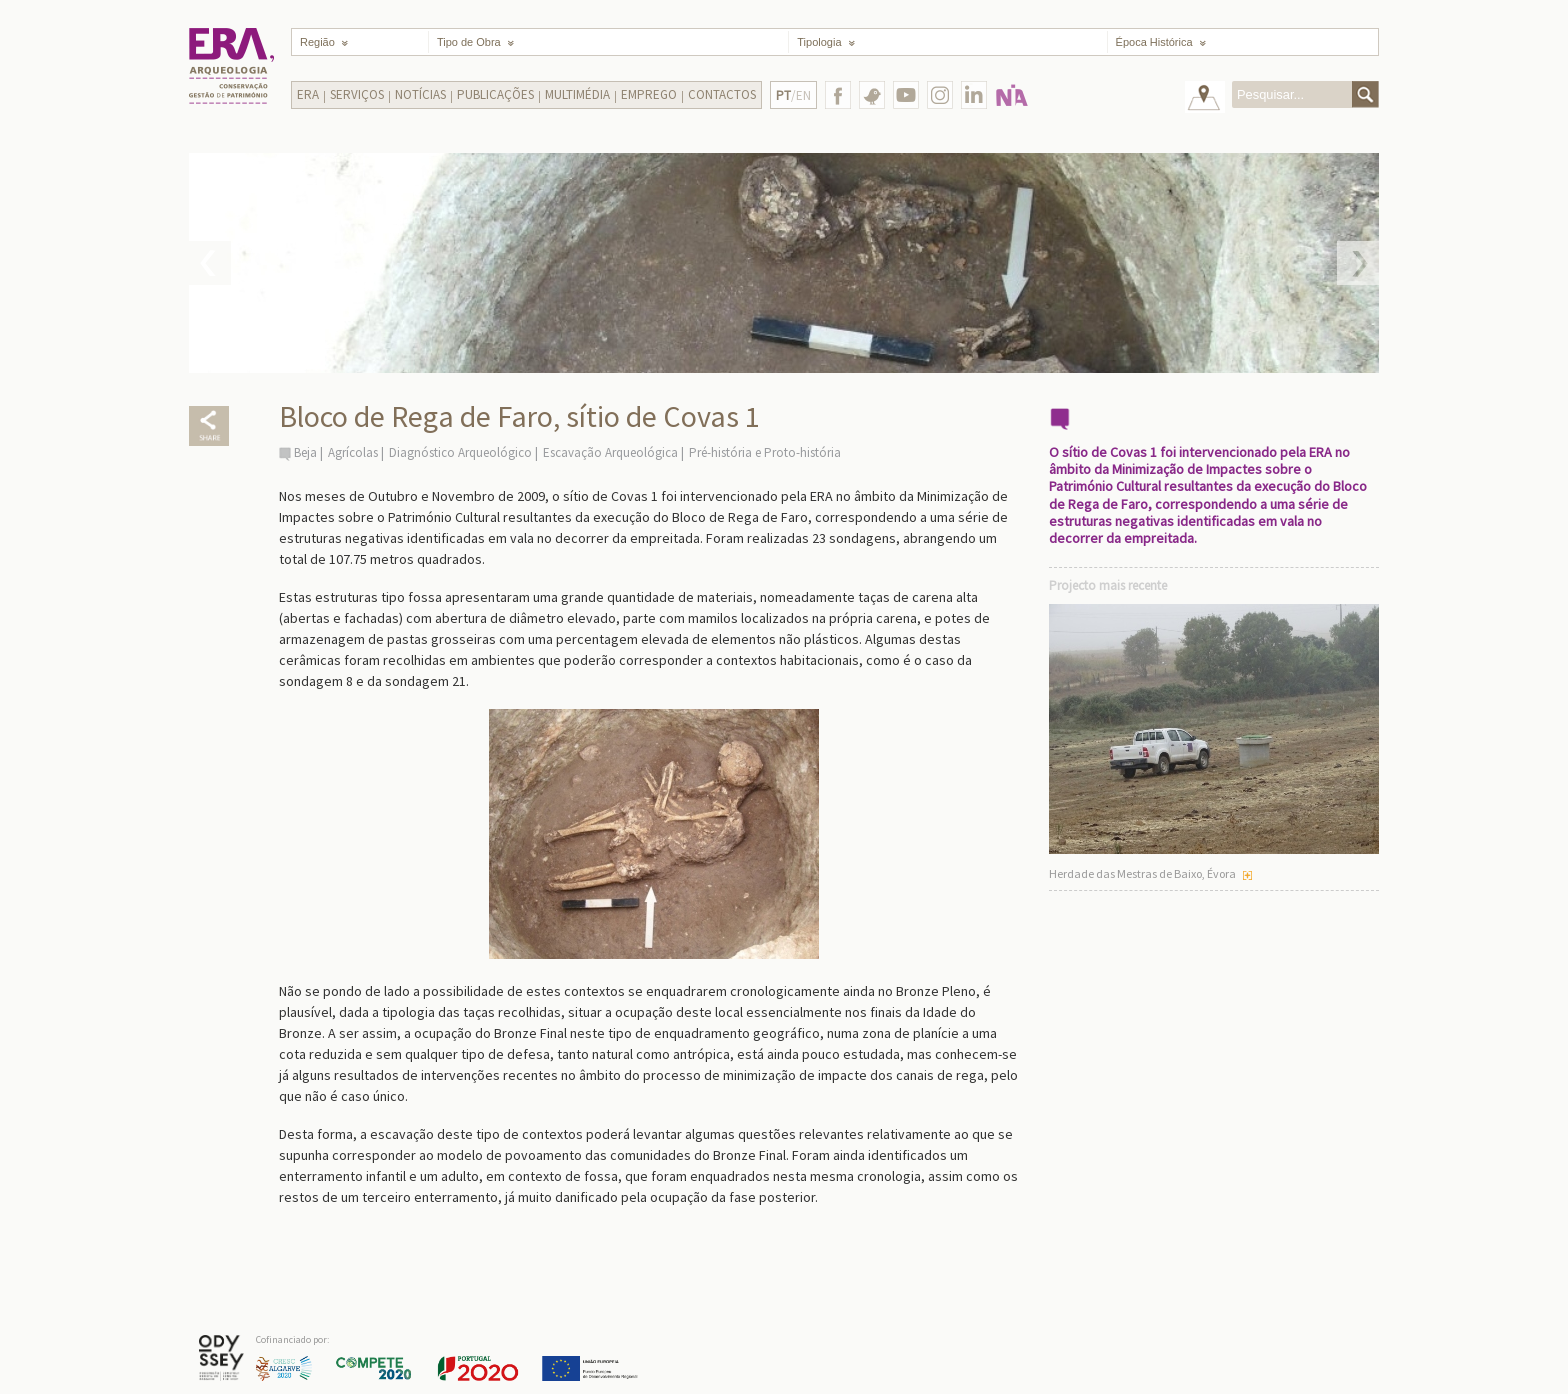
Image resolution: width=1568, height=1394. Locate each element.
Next (1358, 263)
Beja (305, 452)
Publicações (495, 94)
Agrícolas (353, 452)
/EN (793, 95)
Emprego (649, 94)
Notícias (420, 94)
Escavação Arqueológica (610, 452)
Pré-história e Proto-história (765, 452)
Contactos (722, 94)
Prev (210, 263)
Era (308, 94)
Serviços (357, 94)
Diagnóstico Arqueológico (460, 452)
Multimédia (577, 94)
